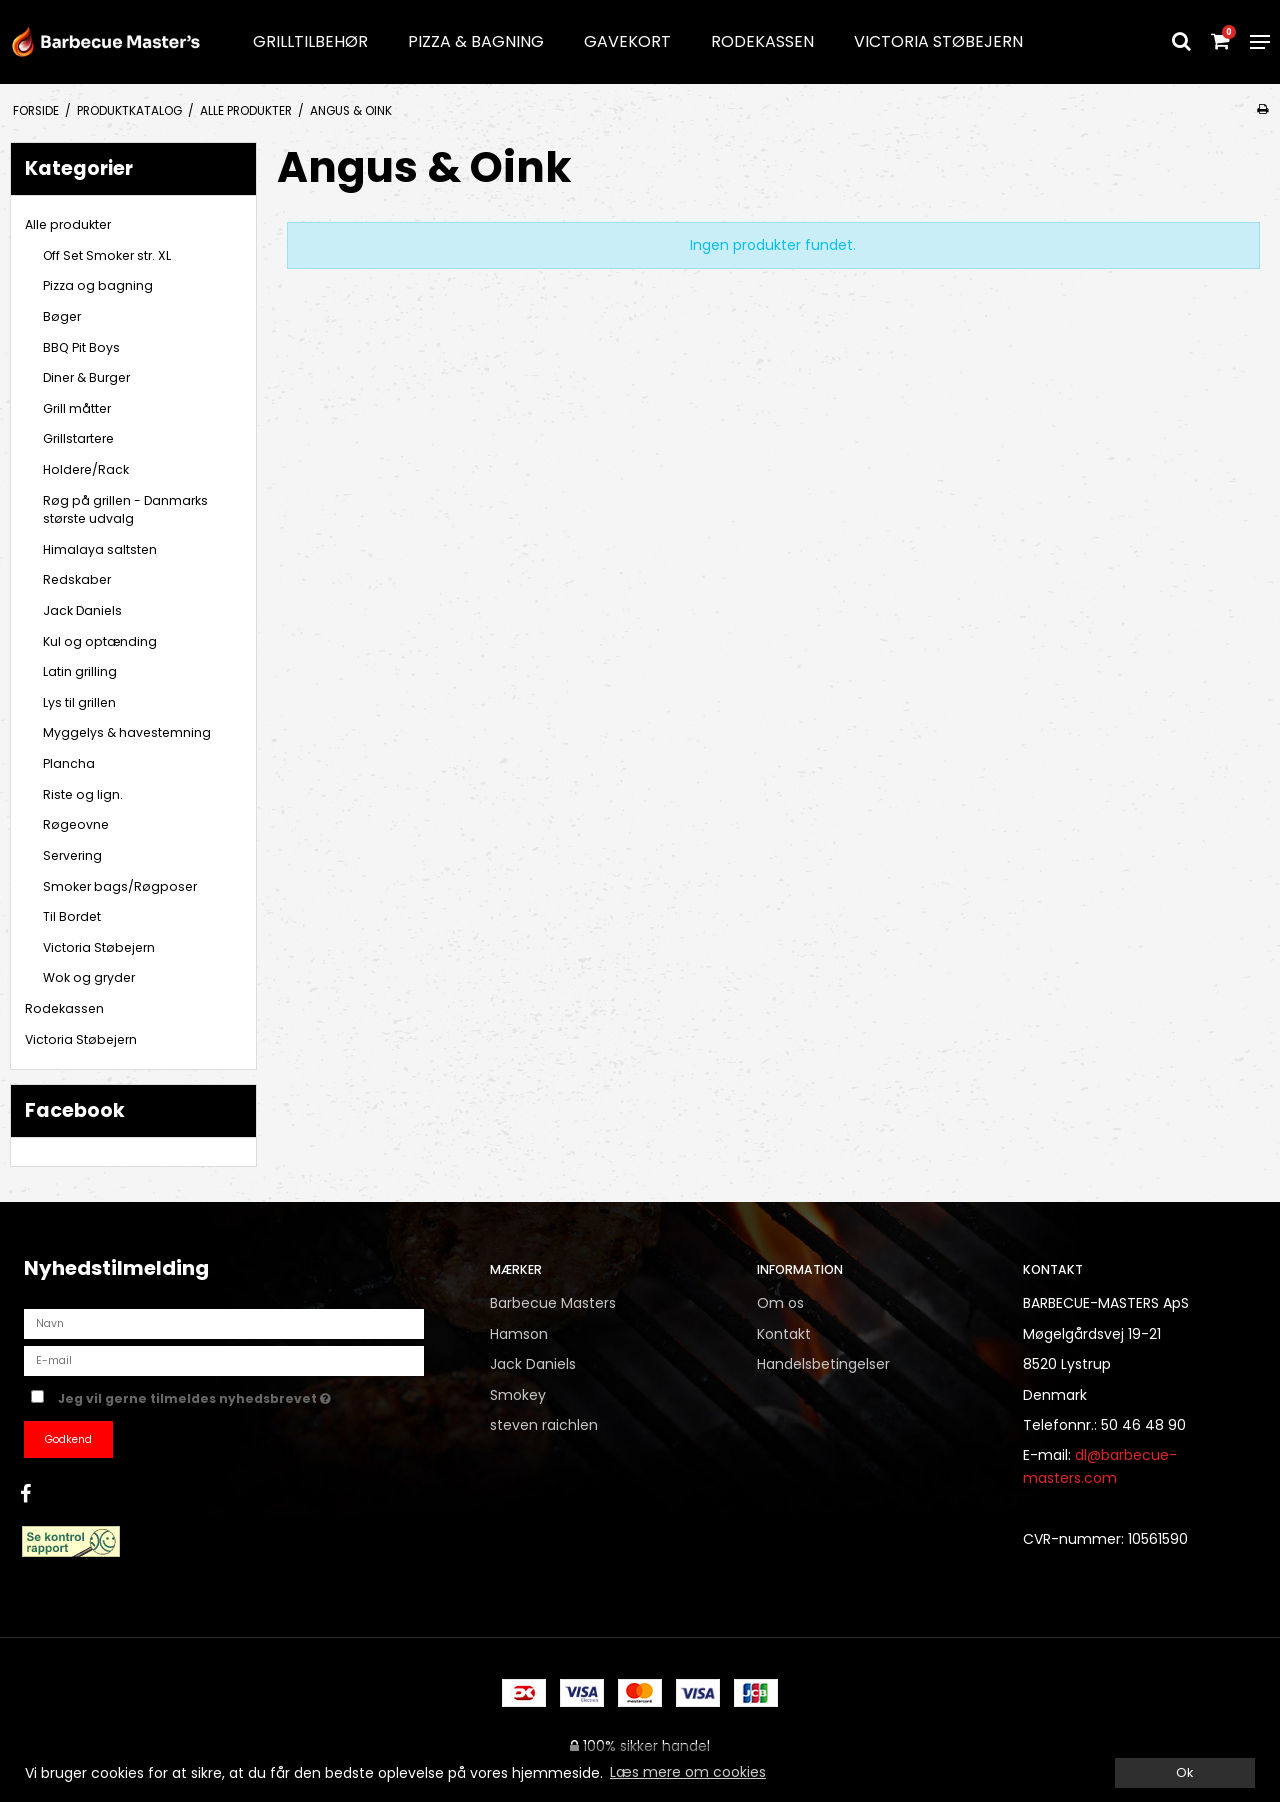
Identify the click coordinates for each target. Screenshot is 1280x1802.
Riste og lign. (83, 794)
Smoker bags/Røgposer (120, 886)
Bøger (62, 316)
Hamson (519, 1334)
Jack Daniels (82, 610)
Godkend (68, 1439)
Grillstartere (78, 438)
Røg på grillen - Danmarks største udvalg (125, 509)
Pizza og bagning (98, 285)
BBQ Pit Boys (81, 347)
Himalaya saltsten (100, 549)
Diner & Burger (86, 377)
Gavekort (627, 41)
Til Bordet (72, 916)
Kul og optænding (100, 641)
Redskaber (77, 579)
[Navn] (224, 1323)
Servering (72, 855)
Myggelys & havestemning (127, 732)
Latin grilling (80, 671)
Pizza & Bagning (476, 41)
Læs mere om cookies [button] (688, 1772)
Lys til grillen (79, 702)
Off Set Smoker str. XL (107, 255)
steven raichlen (544, 1425)
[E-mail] (224, 1360)
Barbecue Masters (553, 1303)
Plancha (69, 763)
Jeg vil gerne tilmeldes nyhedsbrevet (257, 1395)
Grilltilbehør (310, 41)
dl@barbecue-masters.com (1100, 1466)
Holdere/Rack (86, 469)
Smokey (518, 1395)
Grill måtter (77, 408)
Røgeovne (76, 824)
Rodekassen (762, 41)
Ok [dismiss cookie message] (1184, 1772)
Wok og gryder (89, 977)
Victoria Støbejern (938, 41)
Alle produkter (68, 224)
